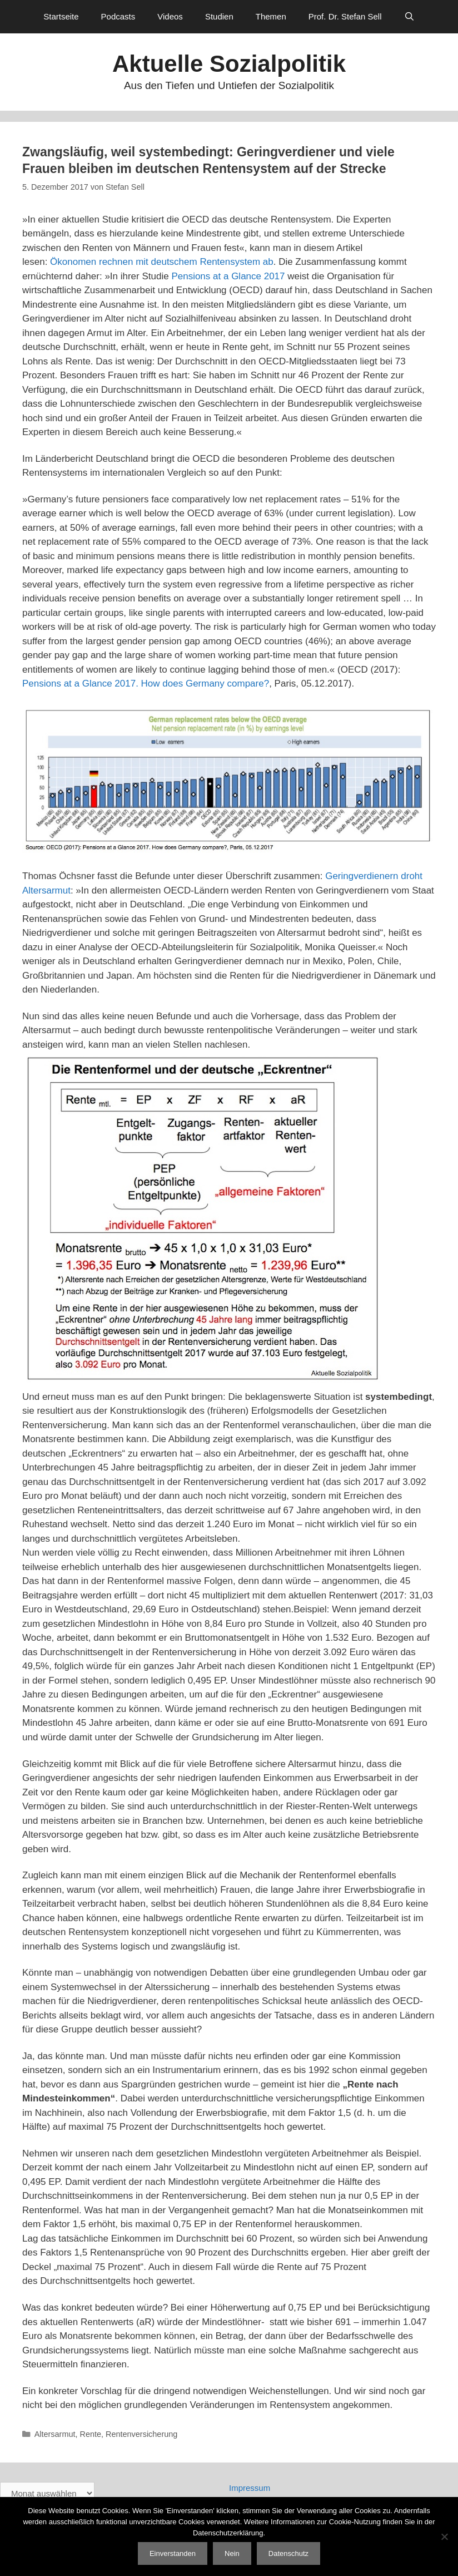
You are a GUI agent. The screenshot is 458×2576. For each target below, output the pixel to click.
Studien (219, 16)
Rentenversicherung (141, 2434)
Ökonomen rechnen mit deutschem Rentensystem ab (161, 261)
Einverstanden (173, 2553)
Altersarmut (55, 2434)
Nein (232, 2553)
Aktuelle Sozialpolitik (229, 64)
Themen (271, 16)
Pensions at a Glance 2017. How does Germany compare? (145, 683)
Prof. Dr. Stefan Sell (345, 16)
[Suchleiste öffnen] (409, 16)
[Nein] (444, 2536)
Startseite (60, 16)
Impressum (249, 2488)
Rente (91, 2434)
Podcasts (118, 16)
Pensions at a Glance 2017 (228, 276)
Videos (170, 16)
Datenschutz (288, 2553)
